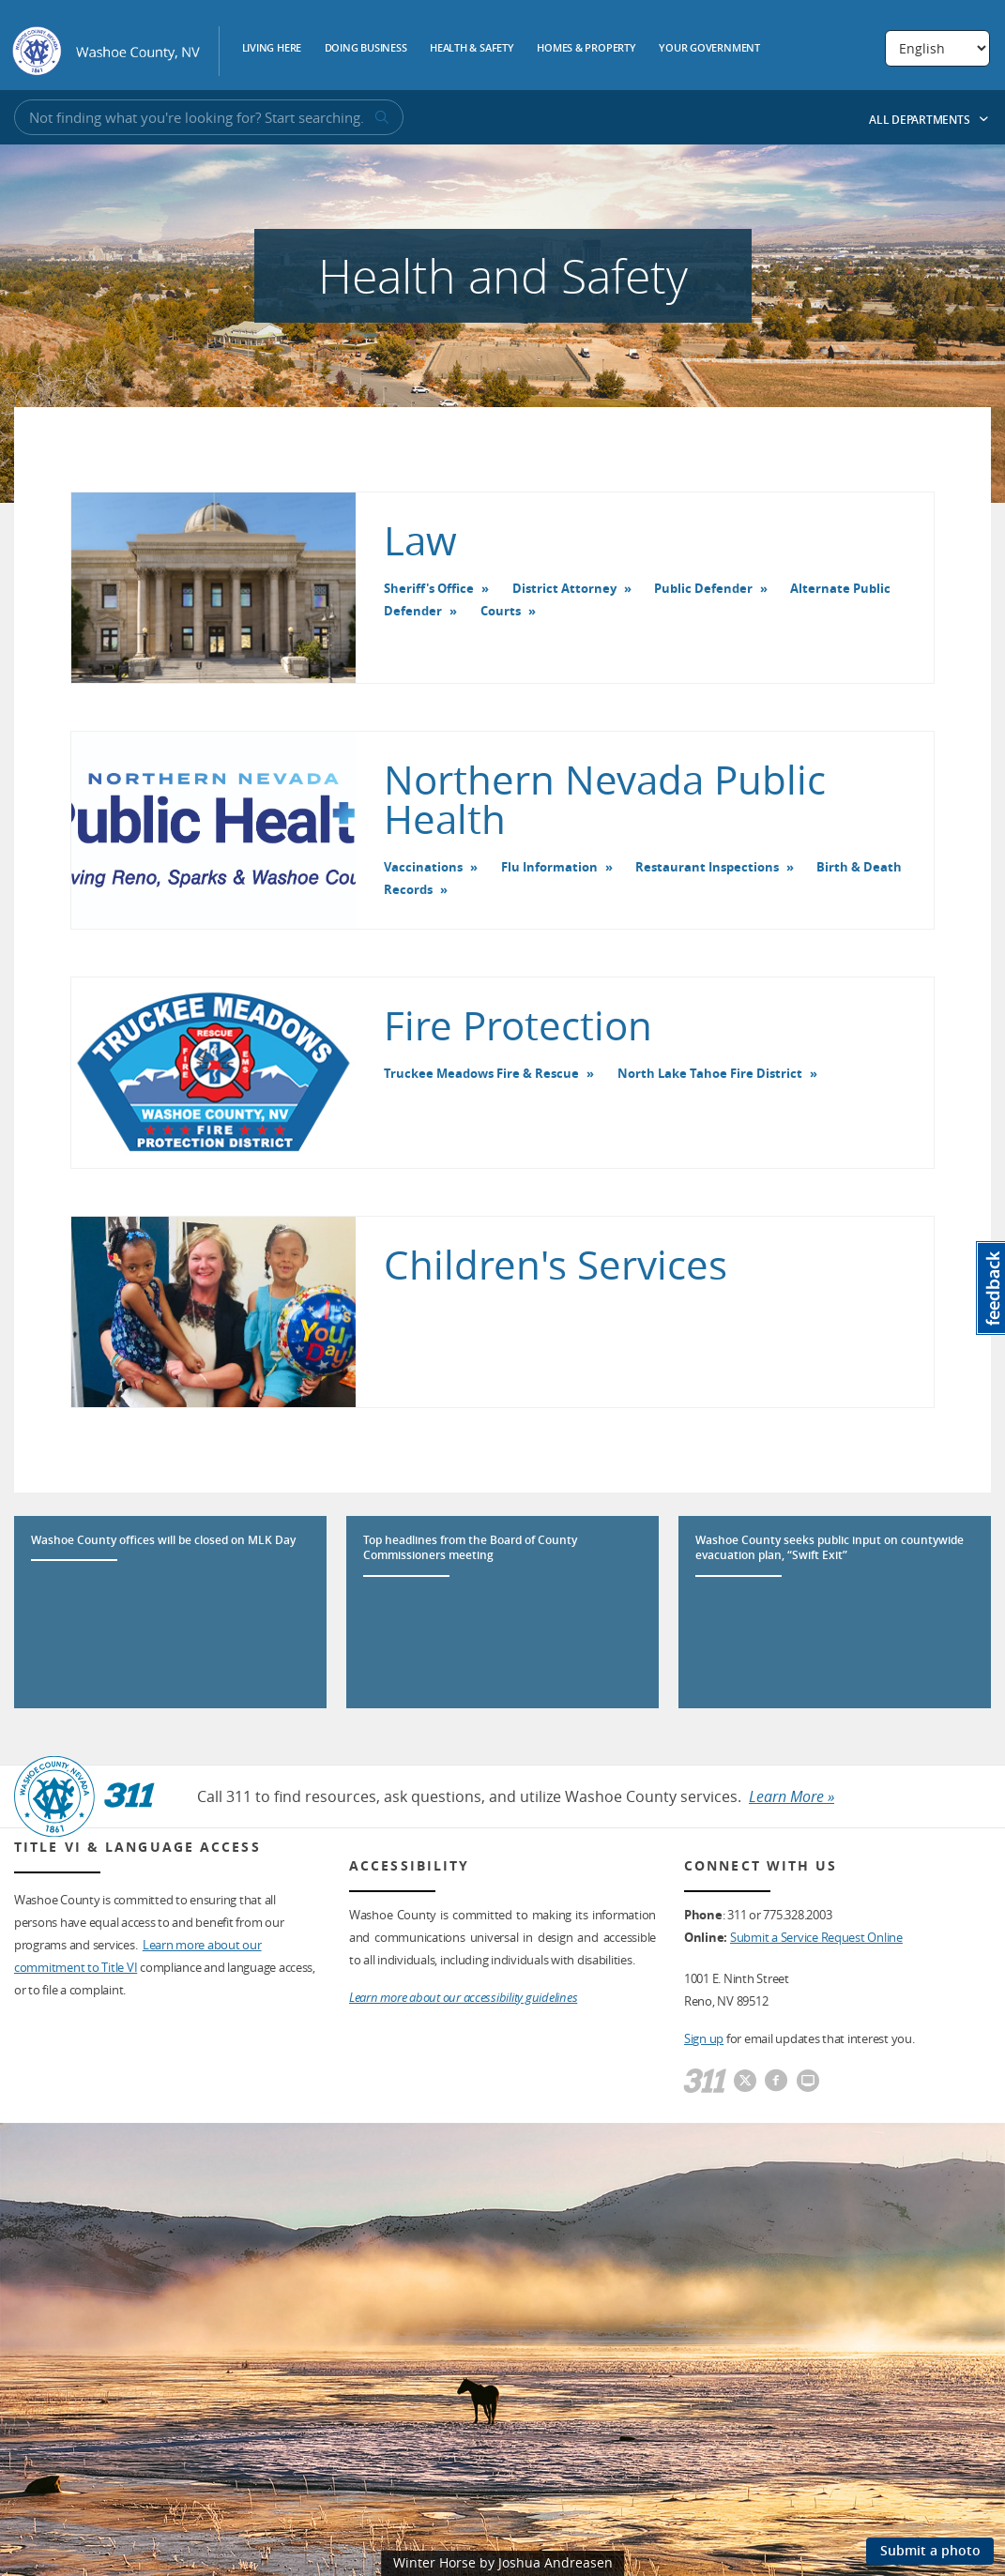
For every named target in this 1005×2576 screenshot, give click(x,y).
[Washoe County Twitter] (745, 2081)
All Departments (929, 120)
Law (420, 540)
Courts (500, 610)
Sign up (703, 2038)
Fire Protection (518, 1025)
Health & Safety (472, 48)
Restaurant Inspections (707, 866)
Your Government (709, 48)
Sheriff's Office (429, 588)
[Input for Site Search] (209, 117)
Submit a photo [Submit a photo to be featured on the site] (930, 2550)
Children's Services (555, 1264)
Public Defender (703, 588)
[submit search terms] (380, 118)
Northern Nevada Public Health (605, 799)
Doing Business (366, 48)
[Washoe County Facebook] (776, 2081)
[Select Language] (937, 48)
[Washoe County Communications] (808, 2081)
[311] (705, 2081)
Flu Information (549, 866)
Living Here (272, 48)
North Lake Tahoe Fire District (709, 1073)
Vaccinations (423, 866)
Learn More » (791, 1796)
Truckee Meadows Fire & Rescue (481, 1073)
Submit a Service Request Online (816, 1937)
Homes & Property (586, 48)
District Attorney (564, 588)
